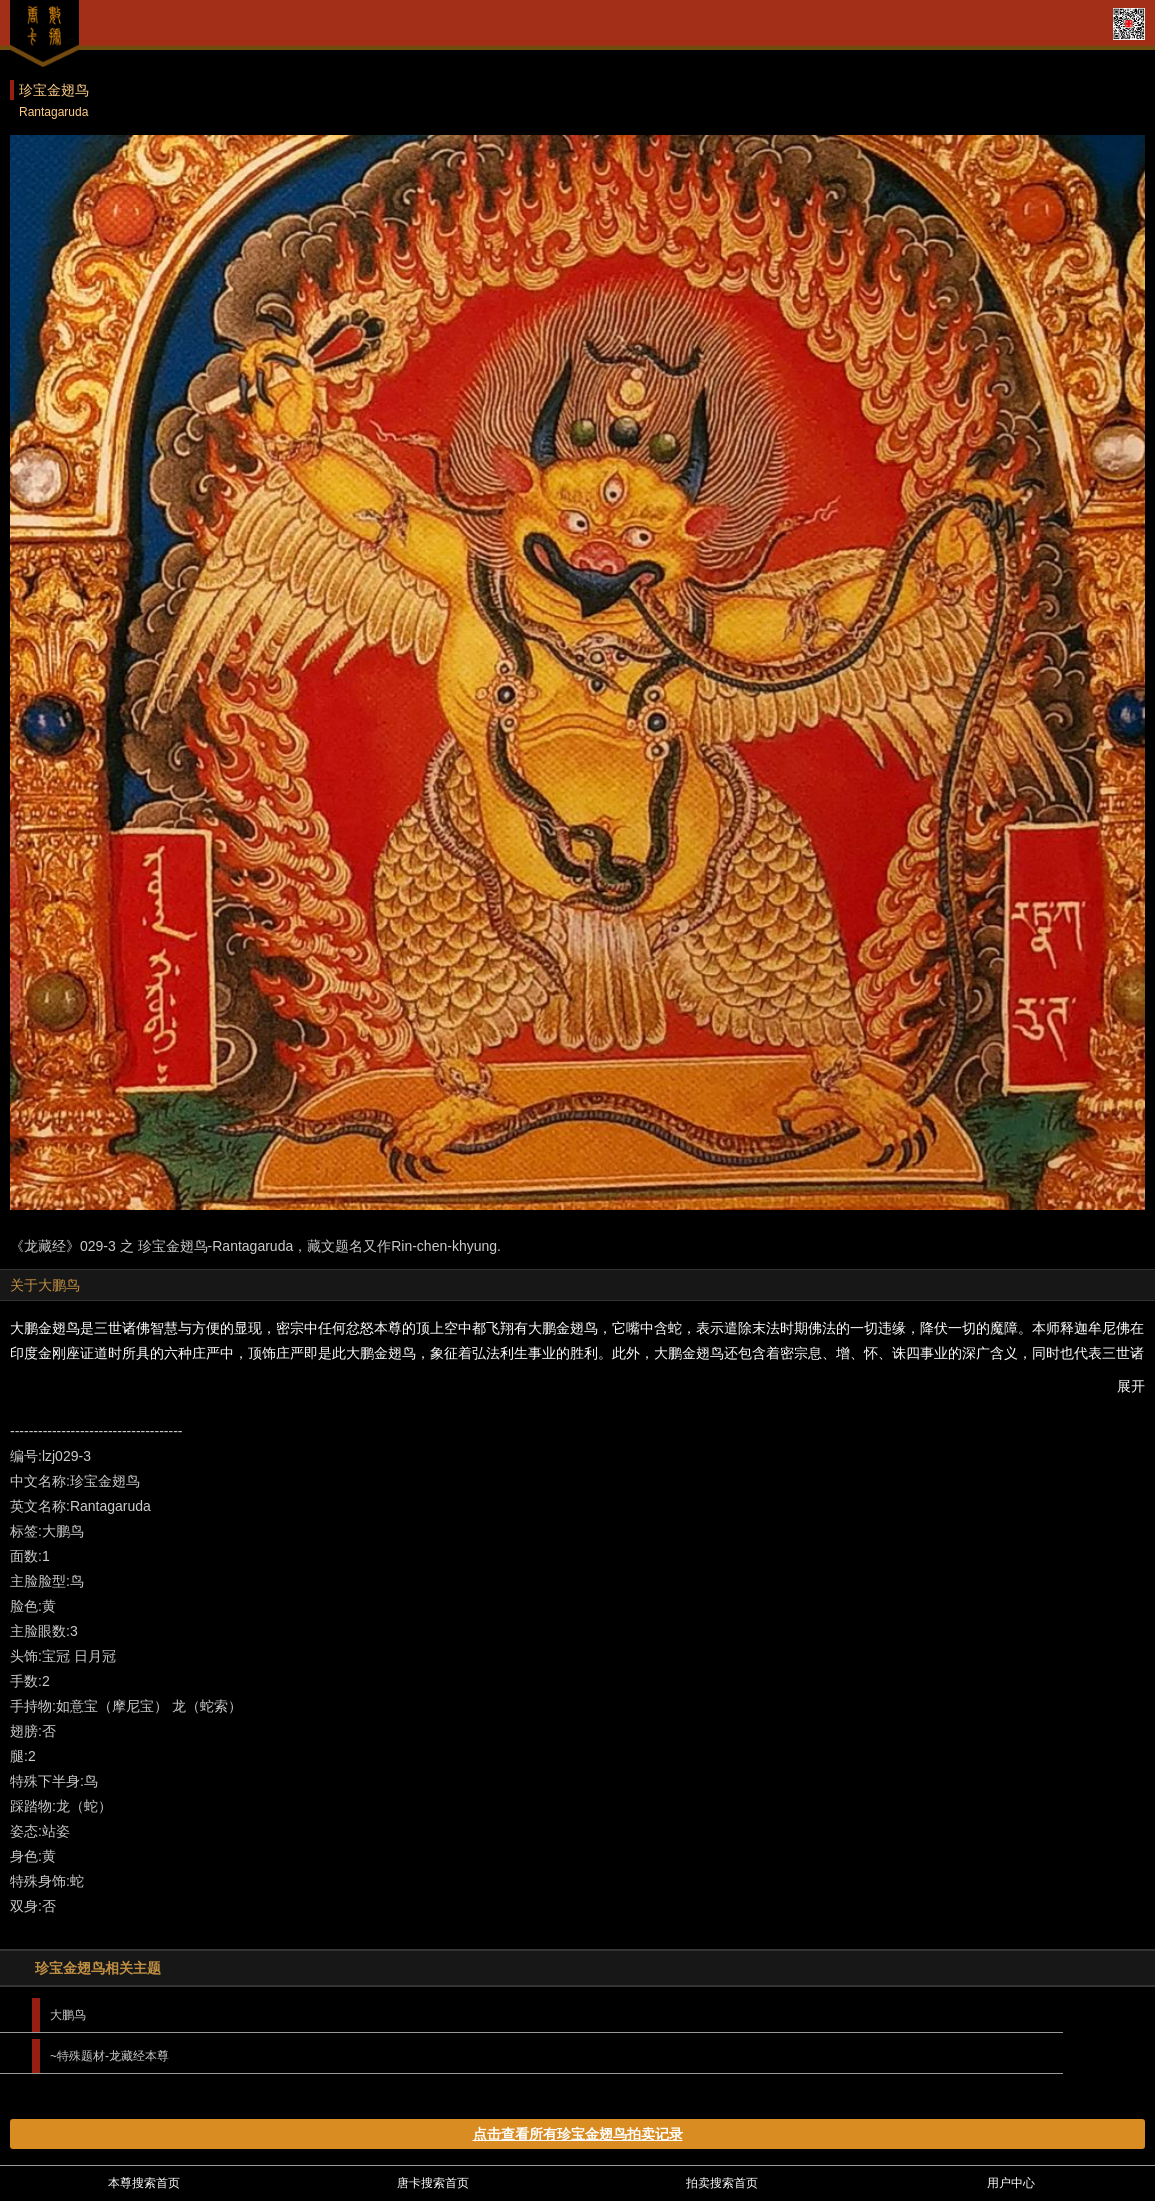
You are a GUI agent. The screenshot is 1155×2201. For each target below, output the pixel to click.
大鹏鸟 (68, 2015)
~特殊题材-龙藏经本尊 (109, 2056)
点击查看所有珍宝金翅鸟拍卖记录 (578, 2134)
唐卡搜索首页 (433, 2183)
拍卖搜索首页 (722, 2183)
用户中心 (1011, 2183)
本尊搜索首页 (144, 2183)
